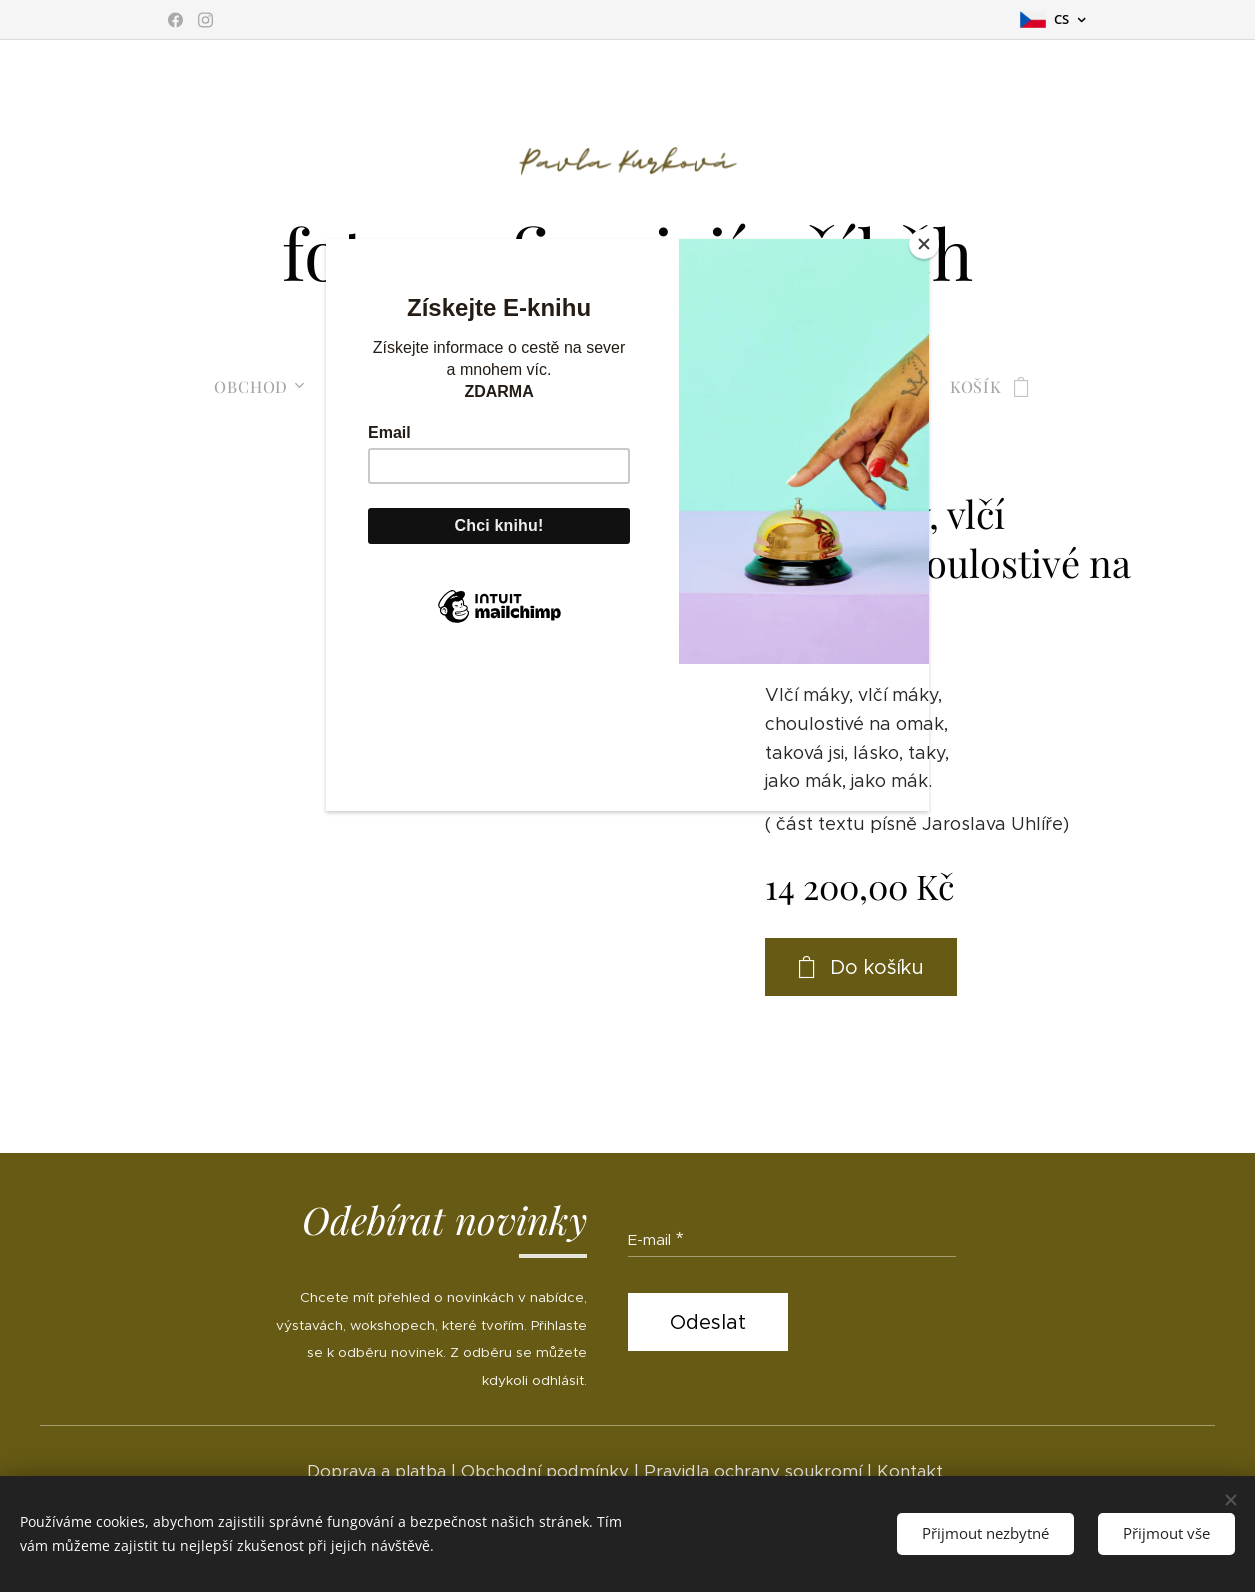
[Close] (924, 244)
